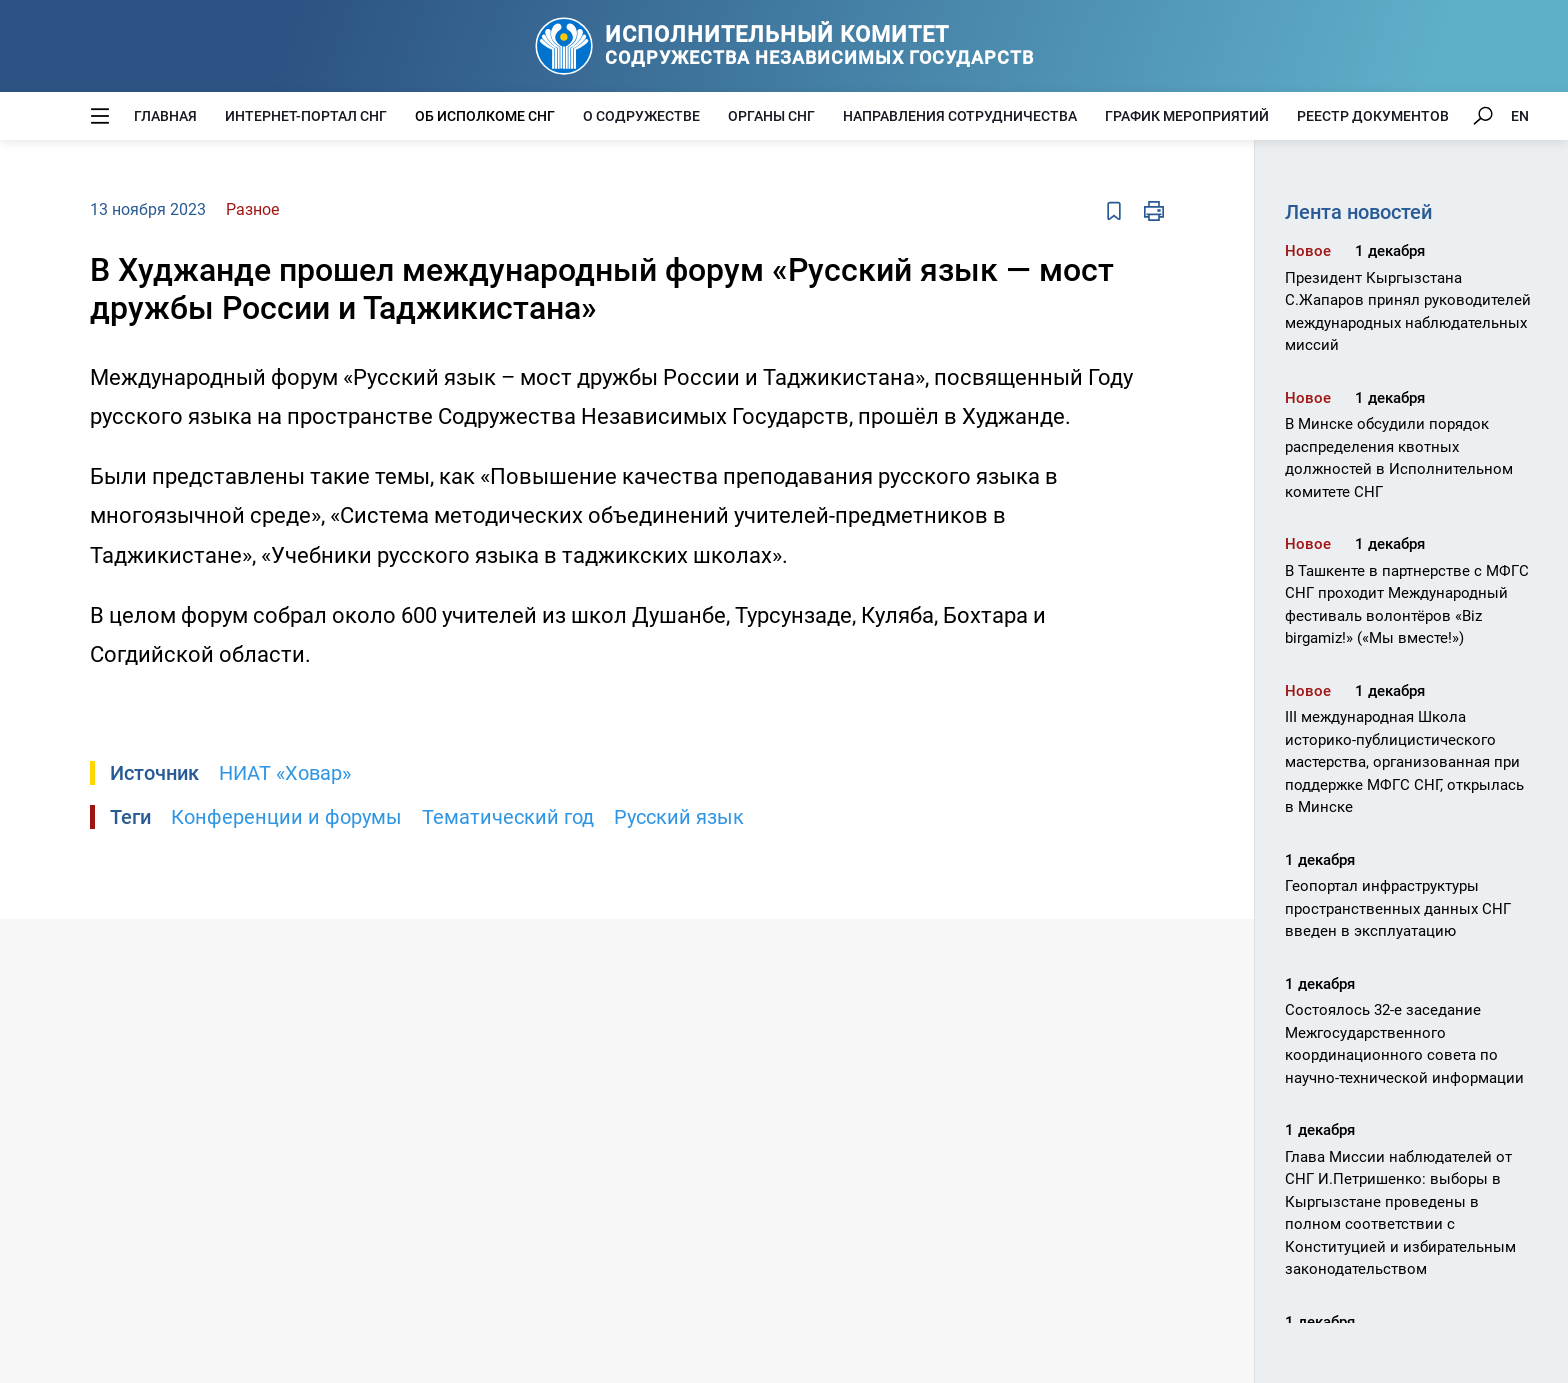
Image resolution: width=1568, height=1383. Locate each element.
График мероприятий (1187, 116)
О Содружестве (641, 116)
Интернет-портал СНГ (306, 116)
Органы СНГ (771, 116)
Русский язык (679, 817)
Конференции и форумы (286, 817)
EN (1520, 116)
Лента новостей (1358, 212)
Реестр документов (1373, 116)
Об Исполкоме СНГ (485, 116)
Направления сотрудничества (960, 116)
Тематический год (508, 817)
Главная (165, 116)
